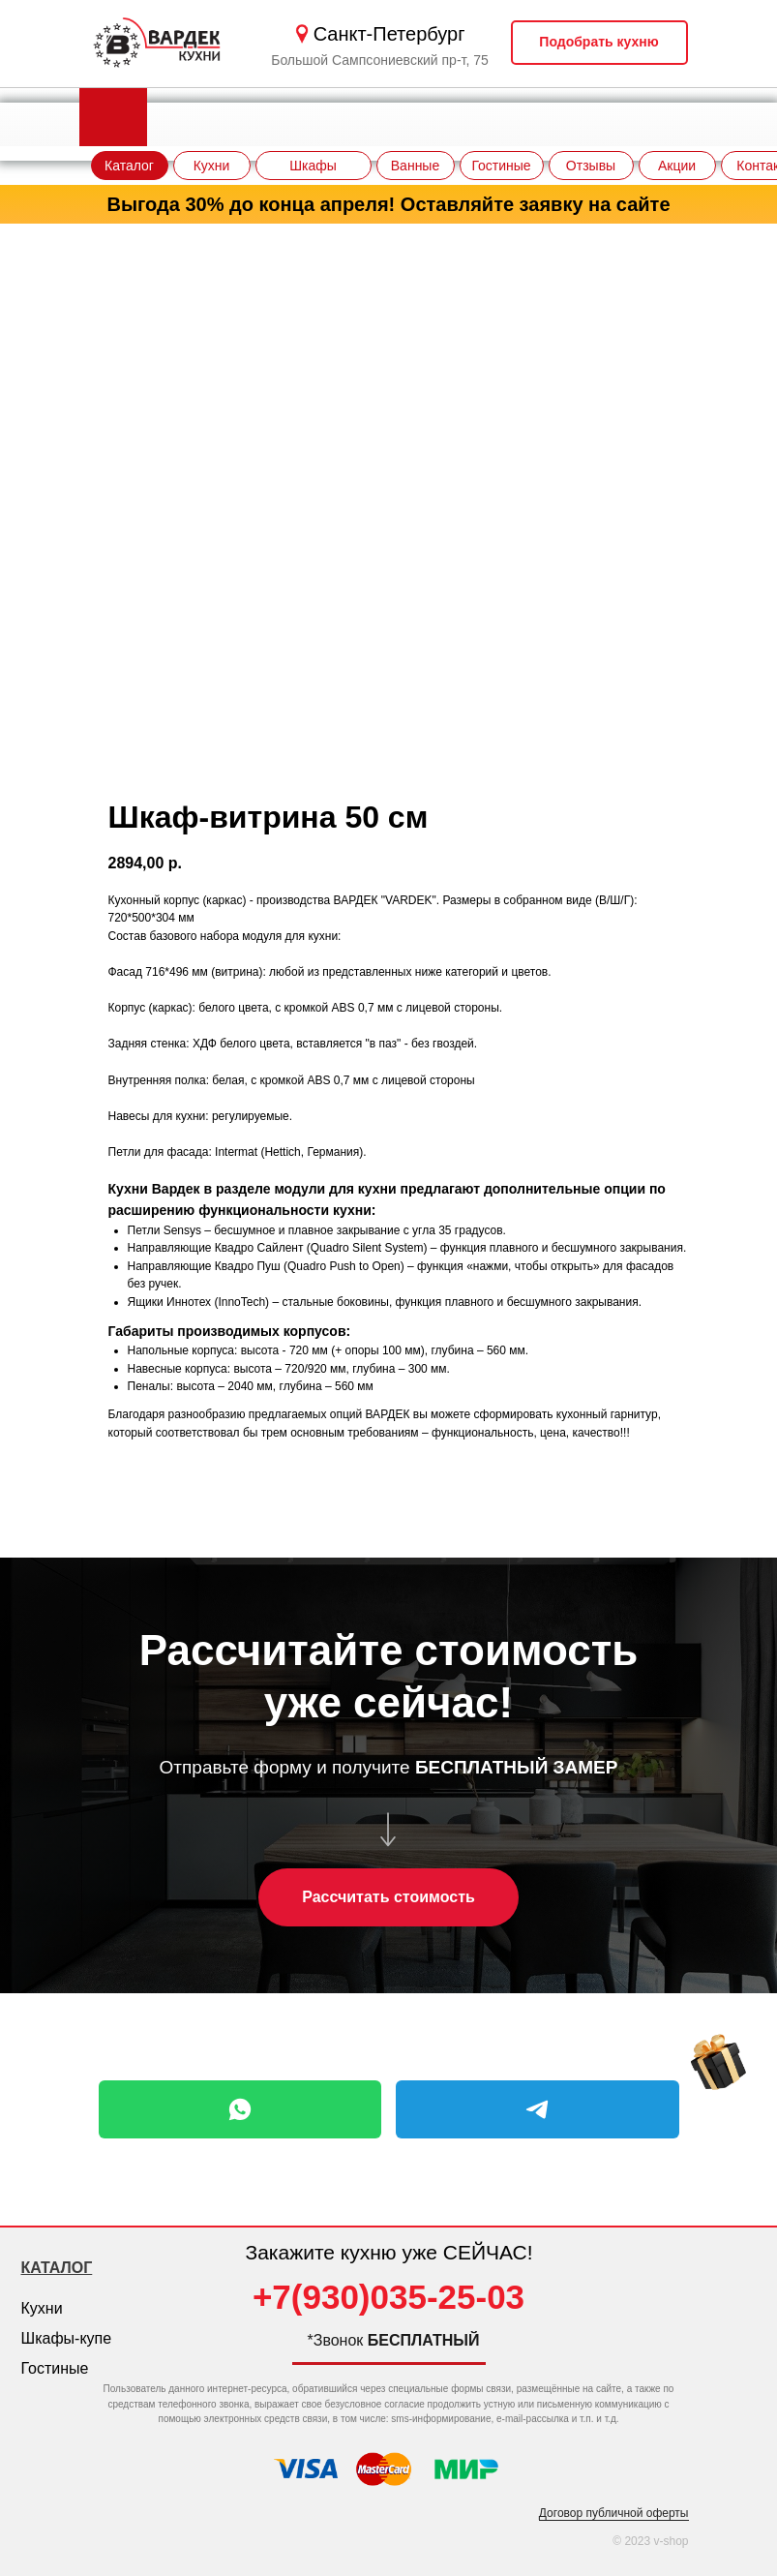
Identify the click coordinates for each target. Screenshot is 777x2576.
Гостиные (55, 2368)
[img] (718, 2064)
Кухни (42, 2308)
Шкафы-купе (66, 2338)
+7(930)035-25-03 (388, 2297)
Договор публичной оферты (614, 2513)
